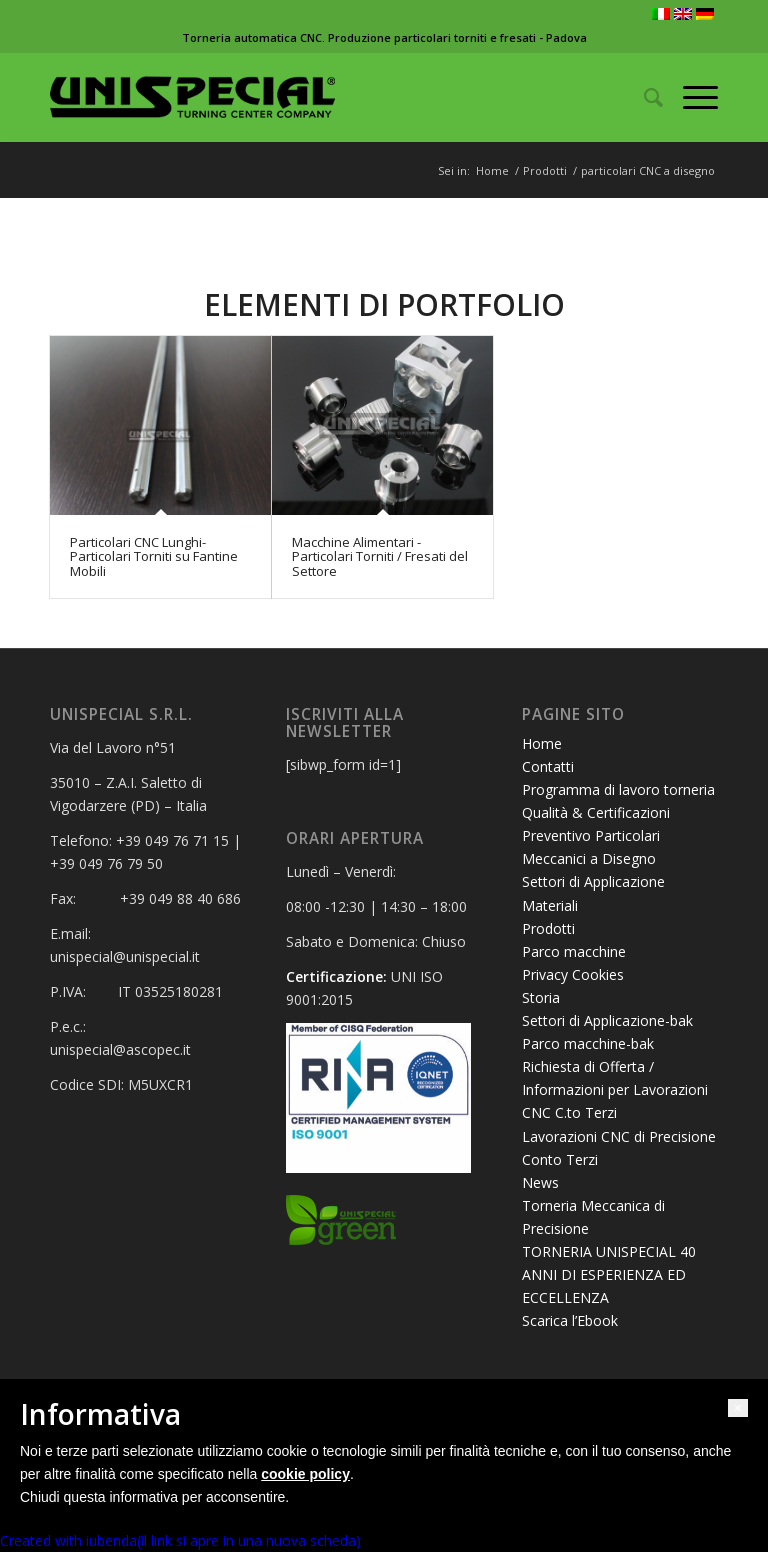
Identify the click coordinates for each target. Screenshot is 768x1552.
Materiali (550, 905)
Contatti (548, 766)
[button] (738, 1408)
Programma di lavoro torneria (618, 789)
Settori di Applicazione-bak (607, 1020)
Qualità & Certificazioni (596, 812)
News (540, 1182)
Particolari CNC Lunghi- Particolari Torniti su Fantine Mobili (154, 556)
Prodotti (545, 170)
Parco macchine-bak (588, 1043)
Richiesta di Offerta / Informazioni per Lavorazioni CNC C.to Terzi (615, 1089)
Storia (541, 997)
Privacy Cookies (573, 974)
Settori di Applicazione (593, 881)
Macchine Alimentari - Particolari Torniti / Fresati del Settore (380, 556)
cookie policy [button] (305, 1474)
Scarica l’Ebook (570, 1320)
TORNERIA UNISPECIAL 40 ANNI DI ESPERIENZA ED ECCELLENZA (609, 1274)
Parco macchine (574, 951)
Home (492, 170)
